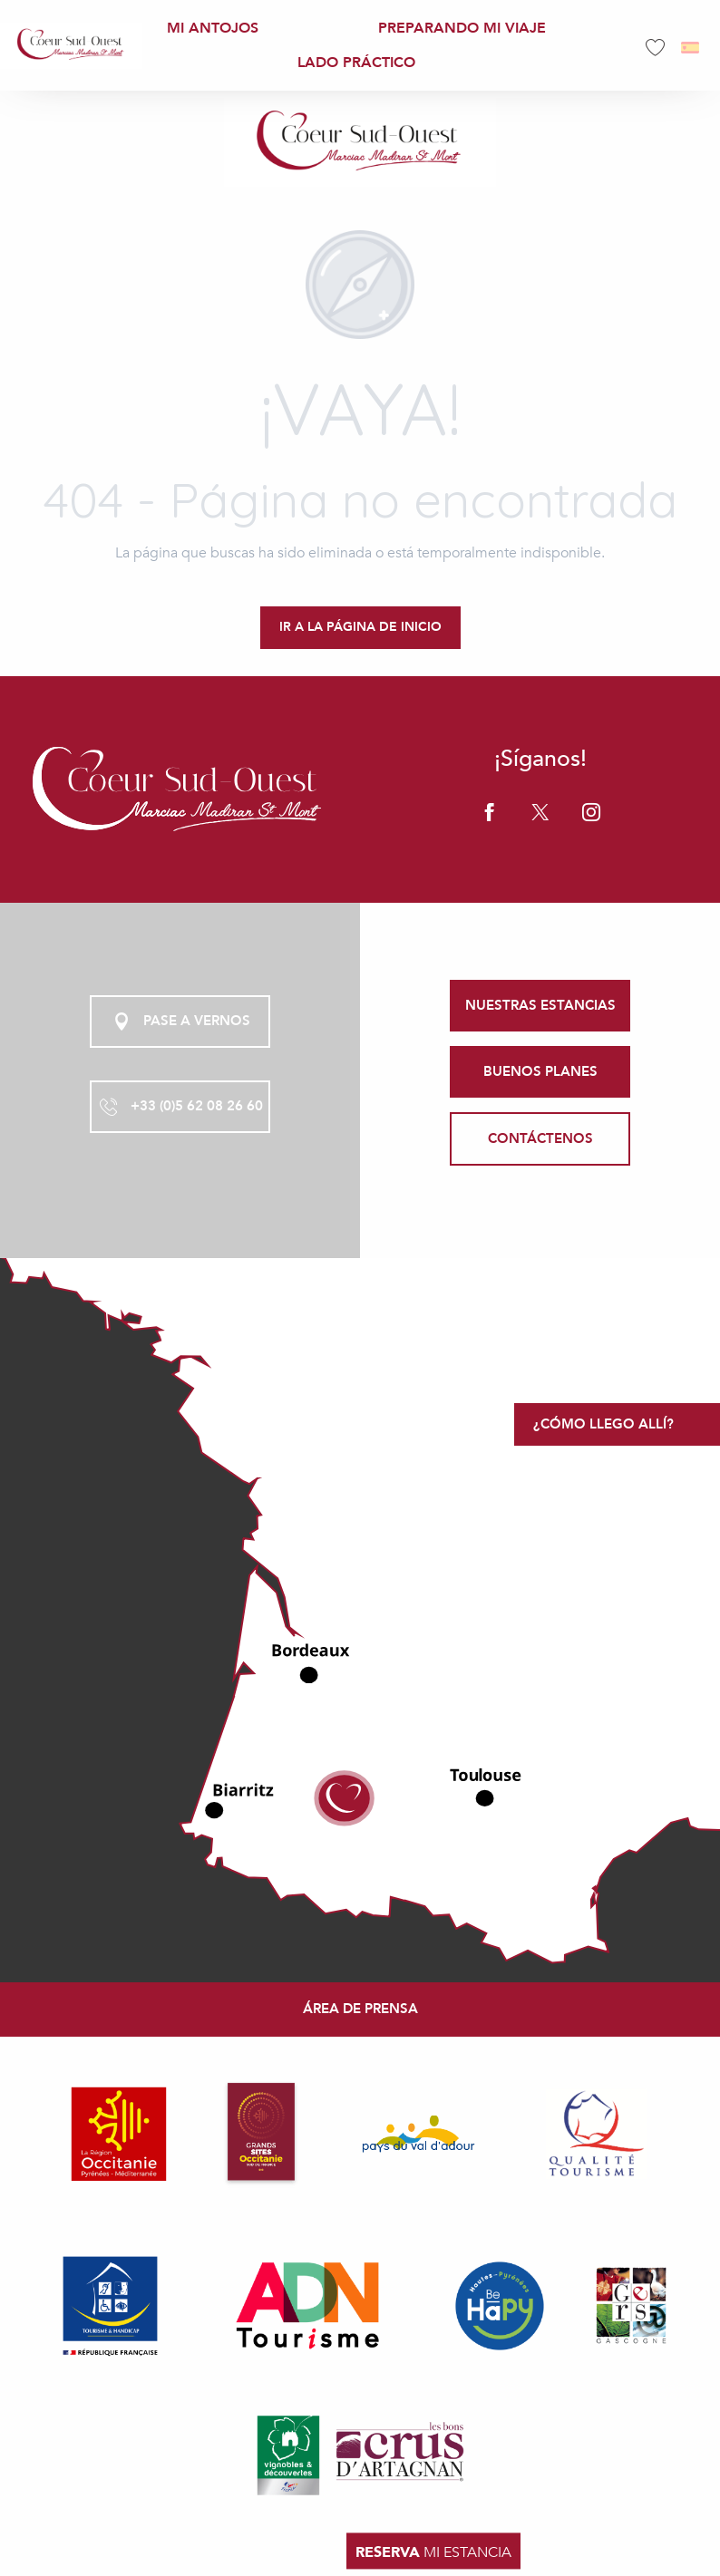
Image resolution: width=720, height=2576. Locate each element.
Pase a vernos (180, 1021)
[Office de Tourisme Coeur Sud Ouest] (360, 142)
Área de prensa (360, 2009)
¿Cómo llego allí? (603, 1424)
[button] (691, 48)
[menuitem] (71, 45)
